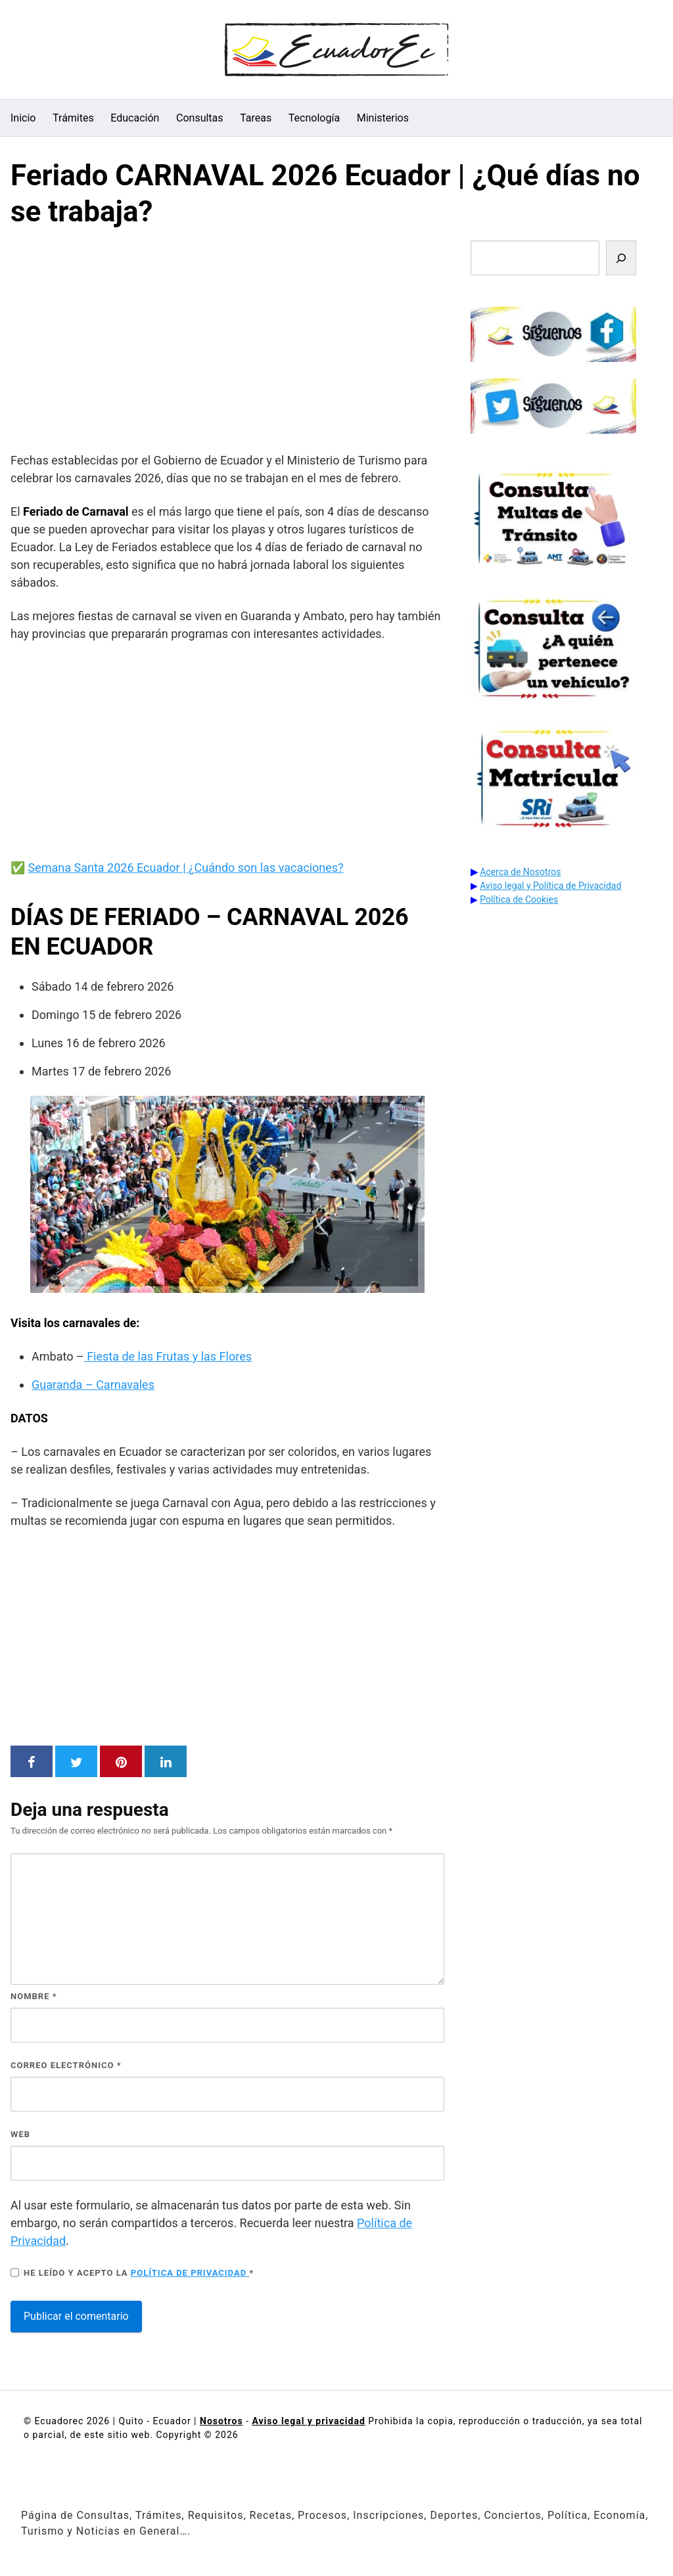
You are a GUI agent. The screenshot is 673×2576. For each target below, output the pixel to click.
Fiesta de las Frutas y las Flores (168, 1356)
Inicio (23, 118)
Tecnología (314, 118)
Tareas (255, 118)
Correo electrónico (66, 2065)
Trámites (73, 118)
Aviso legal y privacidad (308, 2421)
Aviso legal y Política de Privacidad (550, 885)
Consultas (199, 118)
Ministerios (383, 118)
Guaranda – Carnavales (93, 1384)
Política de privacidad (190, 2273)
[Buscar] (621, 257)
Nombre (34, 1996)
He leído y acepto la (132, 2272)
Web (20, 2134)
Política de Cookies (519, 899)
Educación (134, 118)
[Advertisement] (227, 343)
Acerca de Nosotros (520, 872)
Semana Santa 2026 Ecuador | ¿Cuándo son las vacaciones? (185, 867)
